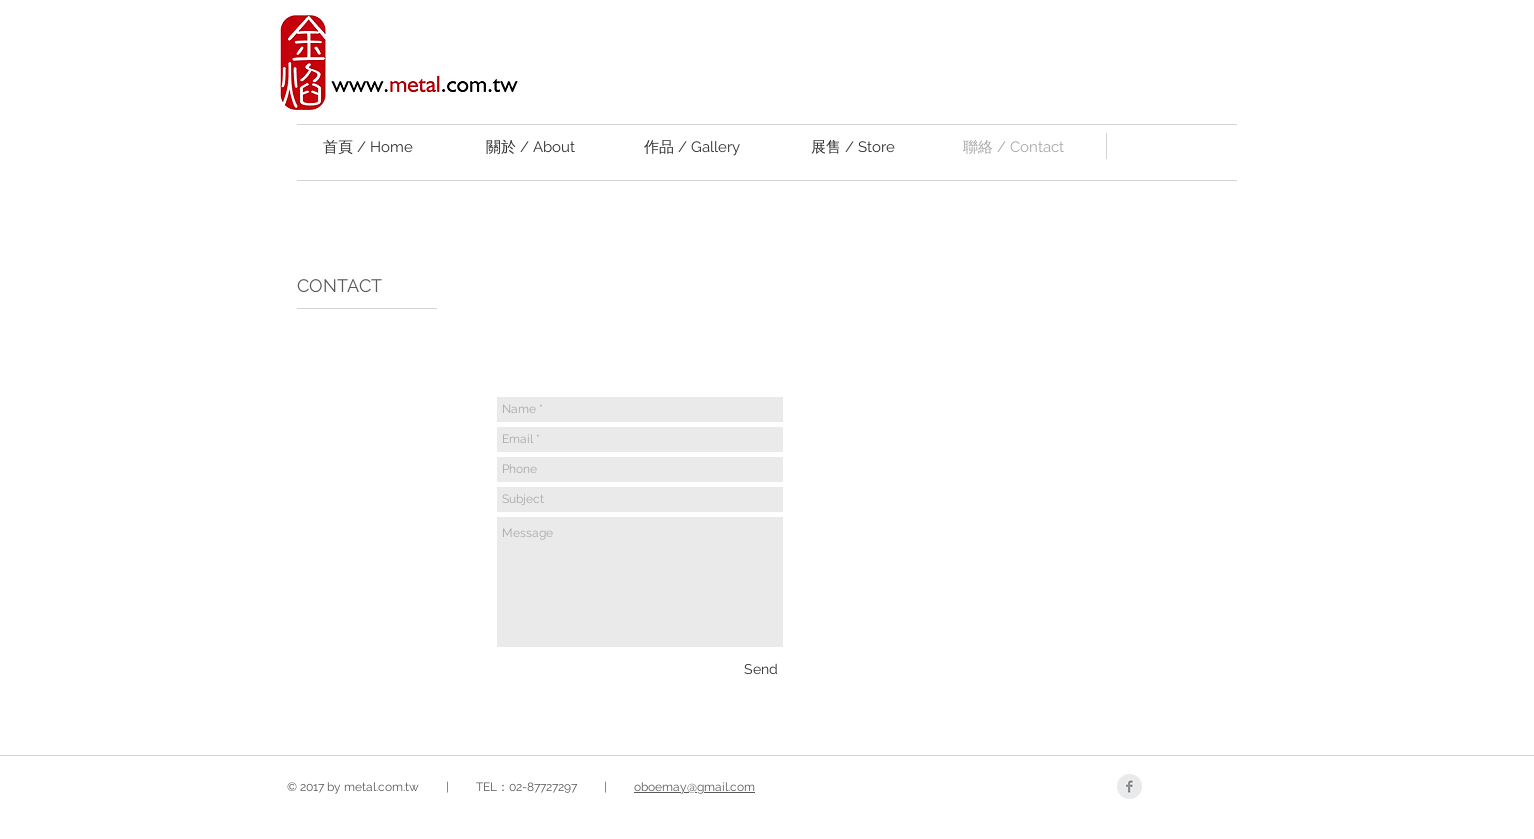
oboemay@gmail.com (694, 787)
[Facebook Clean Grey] (1129, 786)
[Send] (761, 669)
